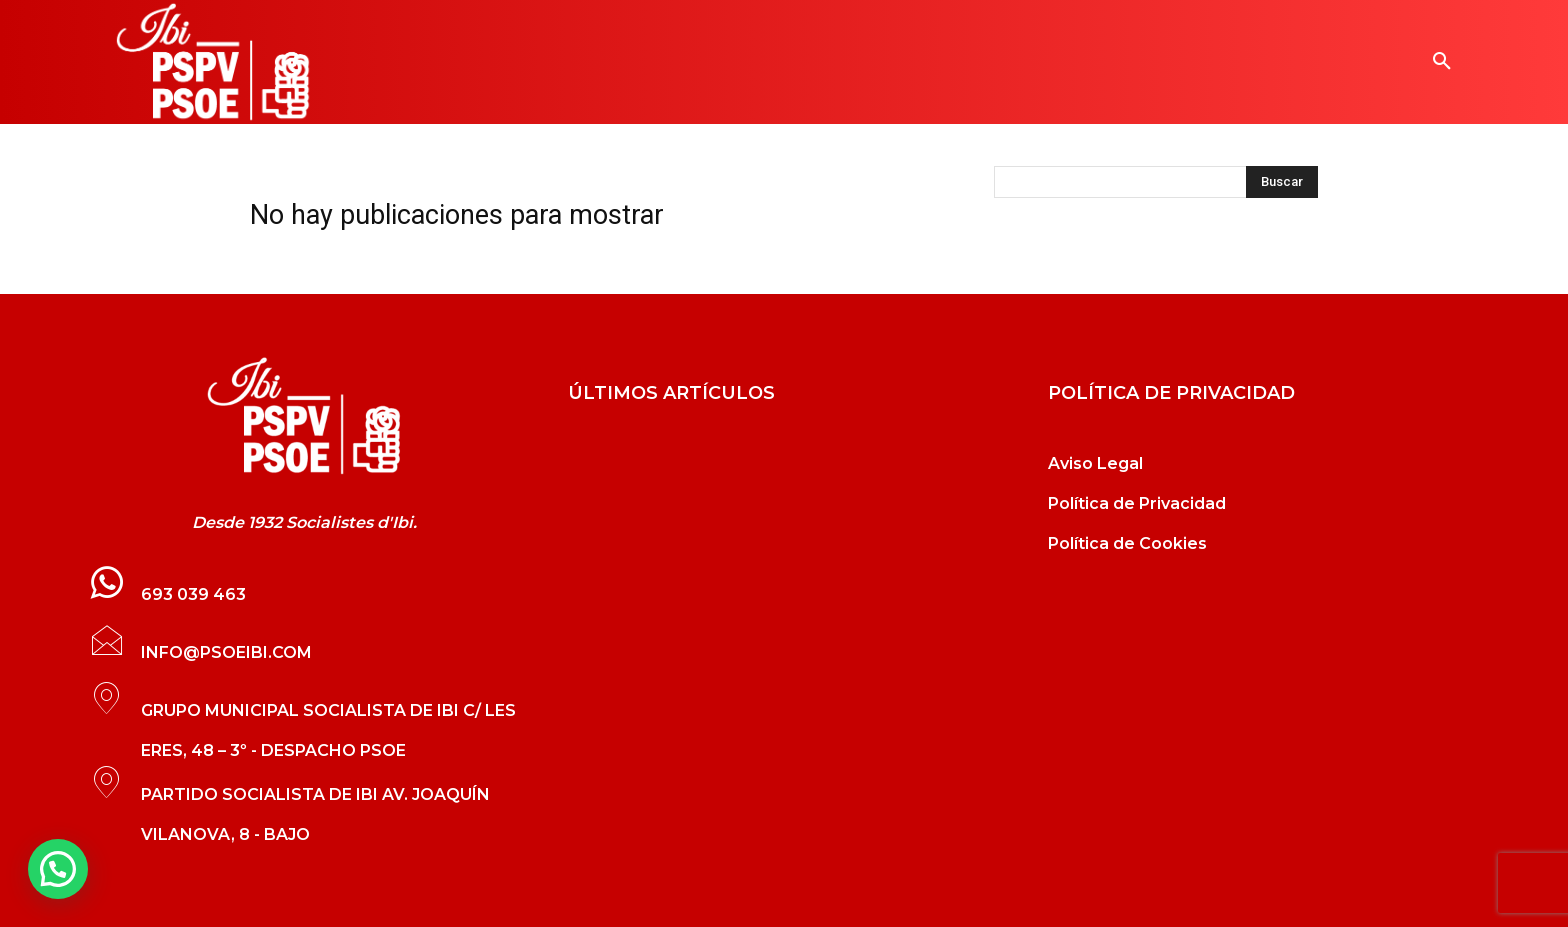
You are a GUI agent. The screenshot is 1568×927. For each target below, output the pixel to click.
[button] (1442, 62)
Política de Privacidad (1137, 503)
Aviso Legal (1095, 463)
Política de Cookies (1127, 543)
